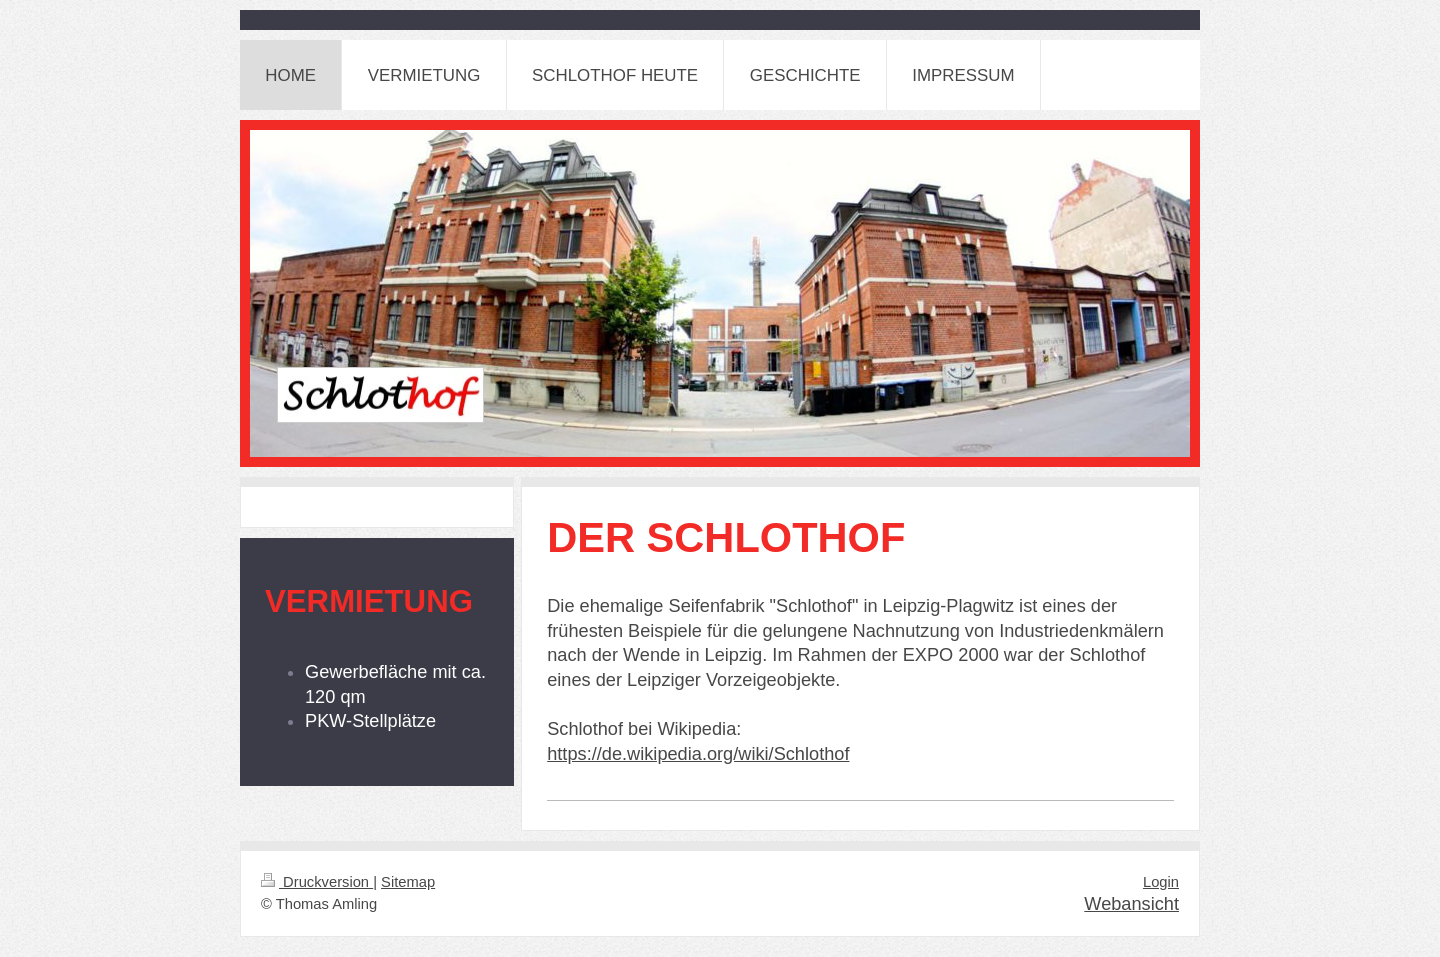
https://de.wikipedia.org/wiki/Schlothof (698, 754)
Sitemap (408, 882)
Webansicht (1131, 904)
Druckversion (317, 882)
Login (1161, 882)
